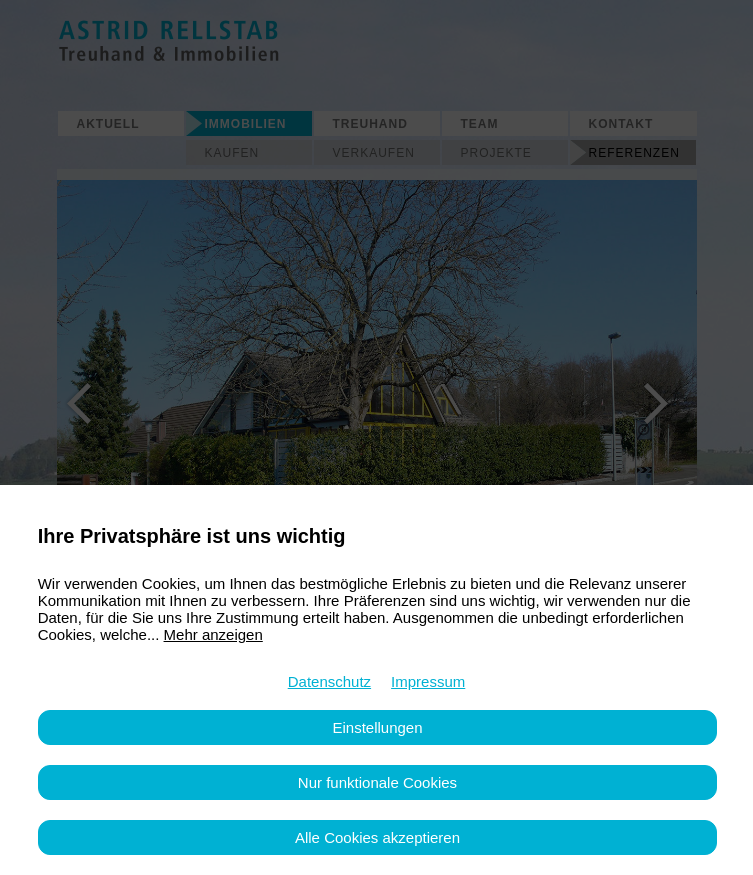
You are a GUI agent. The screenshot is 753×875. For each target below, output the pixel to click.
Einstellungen (377, 727)
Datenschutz (329, 681)
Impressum (428, 681)
